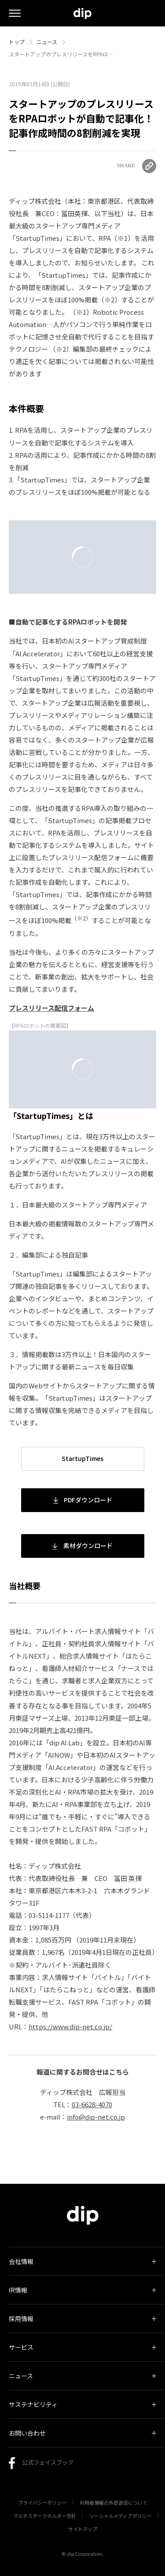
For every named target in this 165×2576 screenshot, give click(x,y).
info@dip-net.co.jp (96, 2116)
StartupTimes (82, 1458)
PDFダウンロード (82, 1499)
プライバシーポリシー (42, 2502)
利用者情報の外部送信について (113, 2502)
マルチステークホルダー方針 (44, 2515)
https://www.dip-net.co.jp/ (70, 2026)
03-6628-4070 (92, 2104)
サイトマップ (82, 2528)
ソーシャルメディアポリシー (120, 2515)
